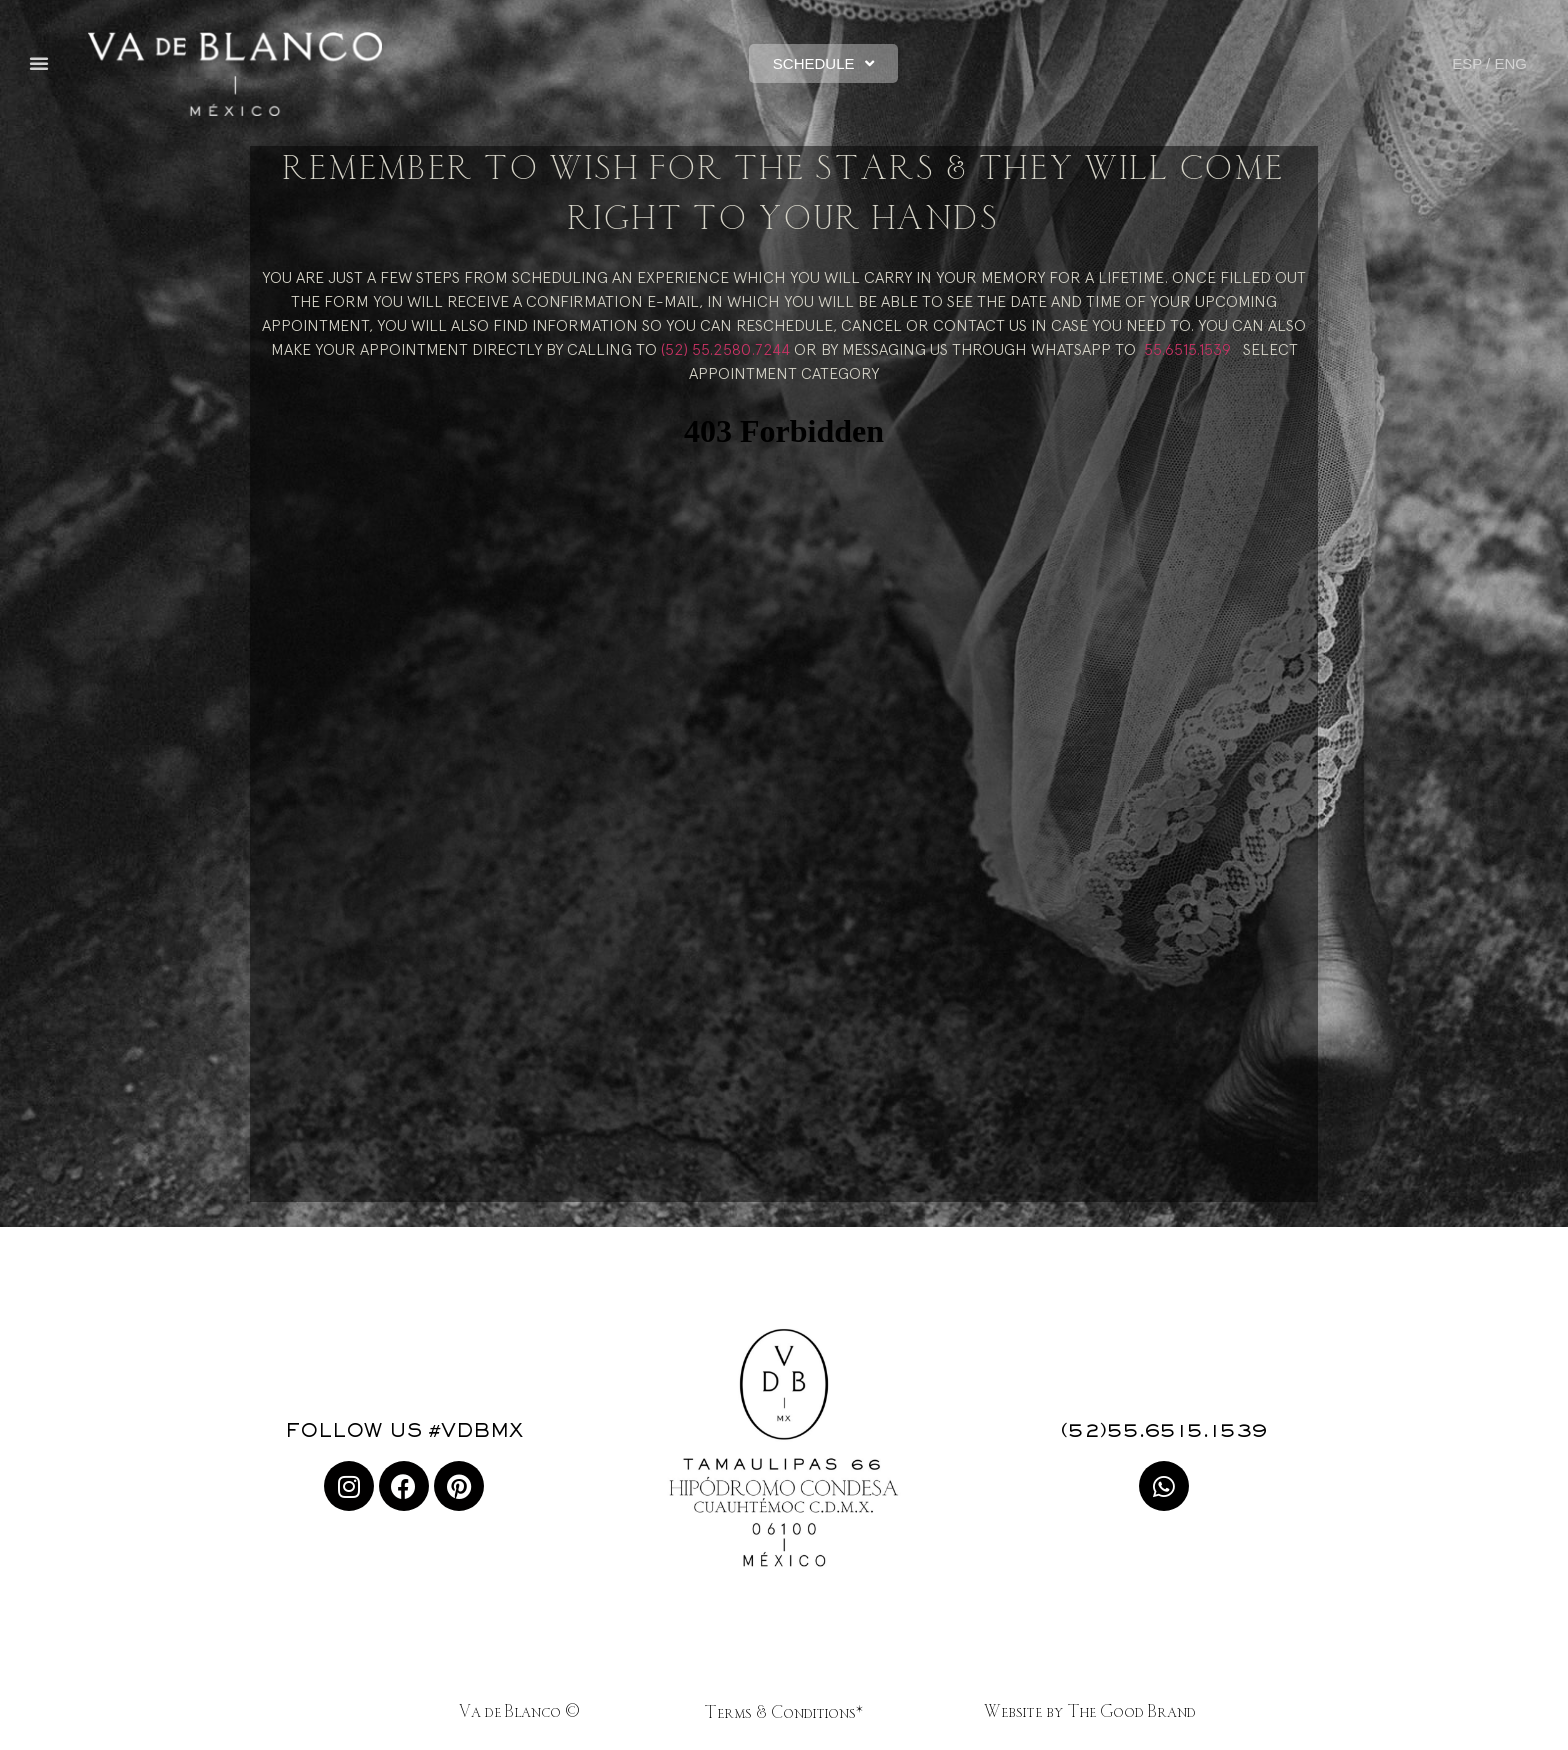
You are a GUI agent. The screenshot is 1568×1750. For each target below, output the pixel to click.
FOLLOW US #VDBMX (404, 1432)
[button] (39, 63)
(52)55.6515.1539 (1163, 1432)
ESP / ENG (1489, 63)
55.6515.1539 (1187, 349)
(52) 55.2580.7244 (725, 349)
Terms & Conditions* (783, 1714)
